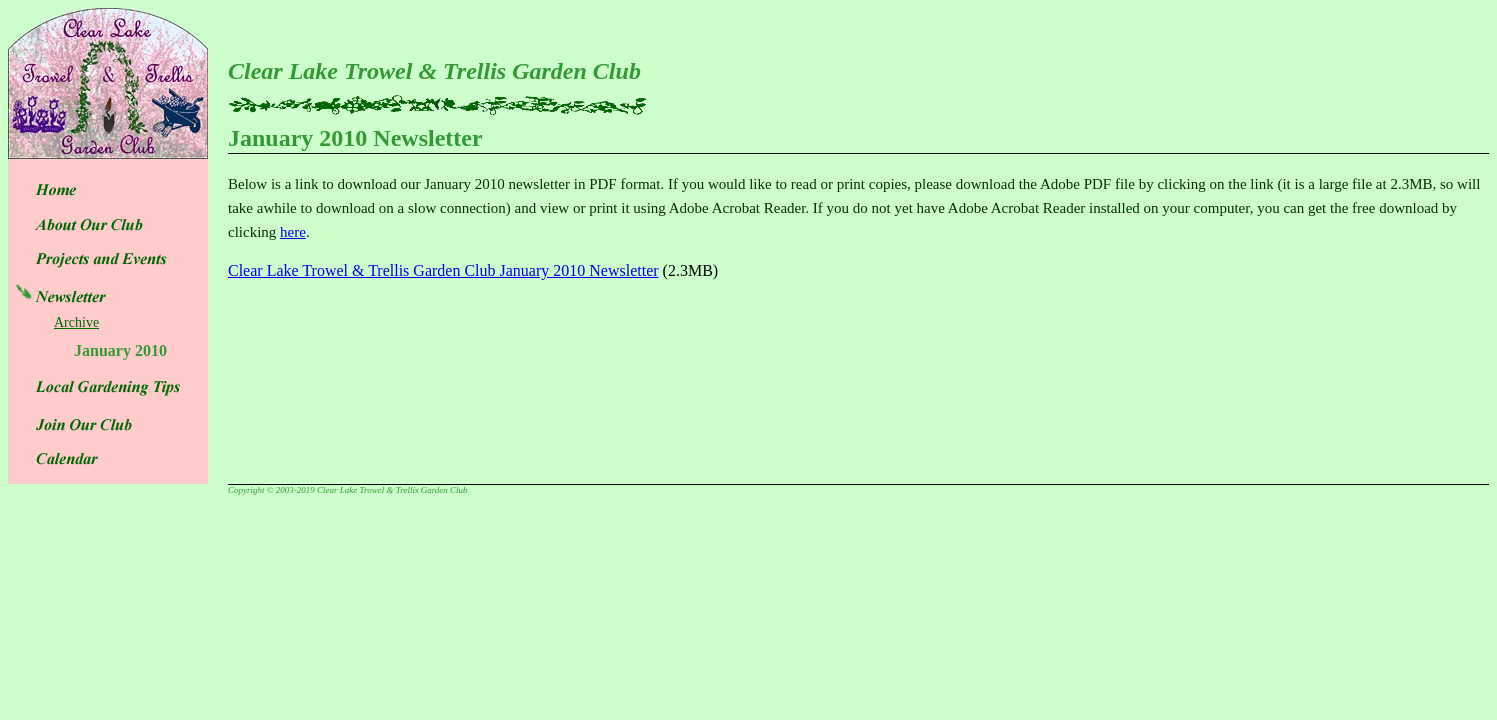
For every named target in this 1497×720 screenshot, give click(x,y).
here (293, 232)
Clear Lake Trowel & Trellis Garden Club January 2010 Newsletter (443, 270)
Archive (76, 322)
